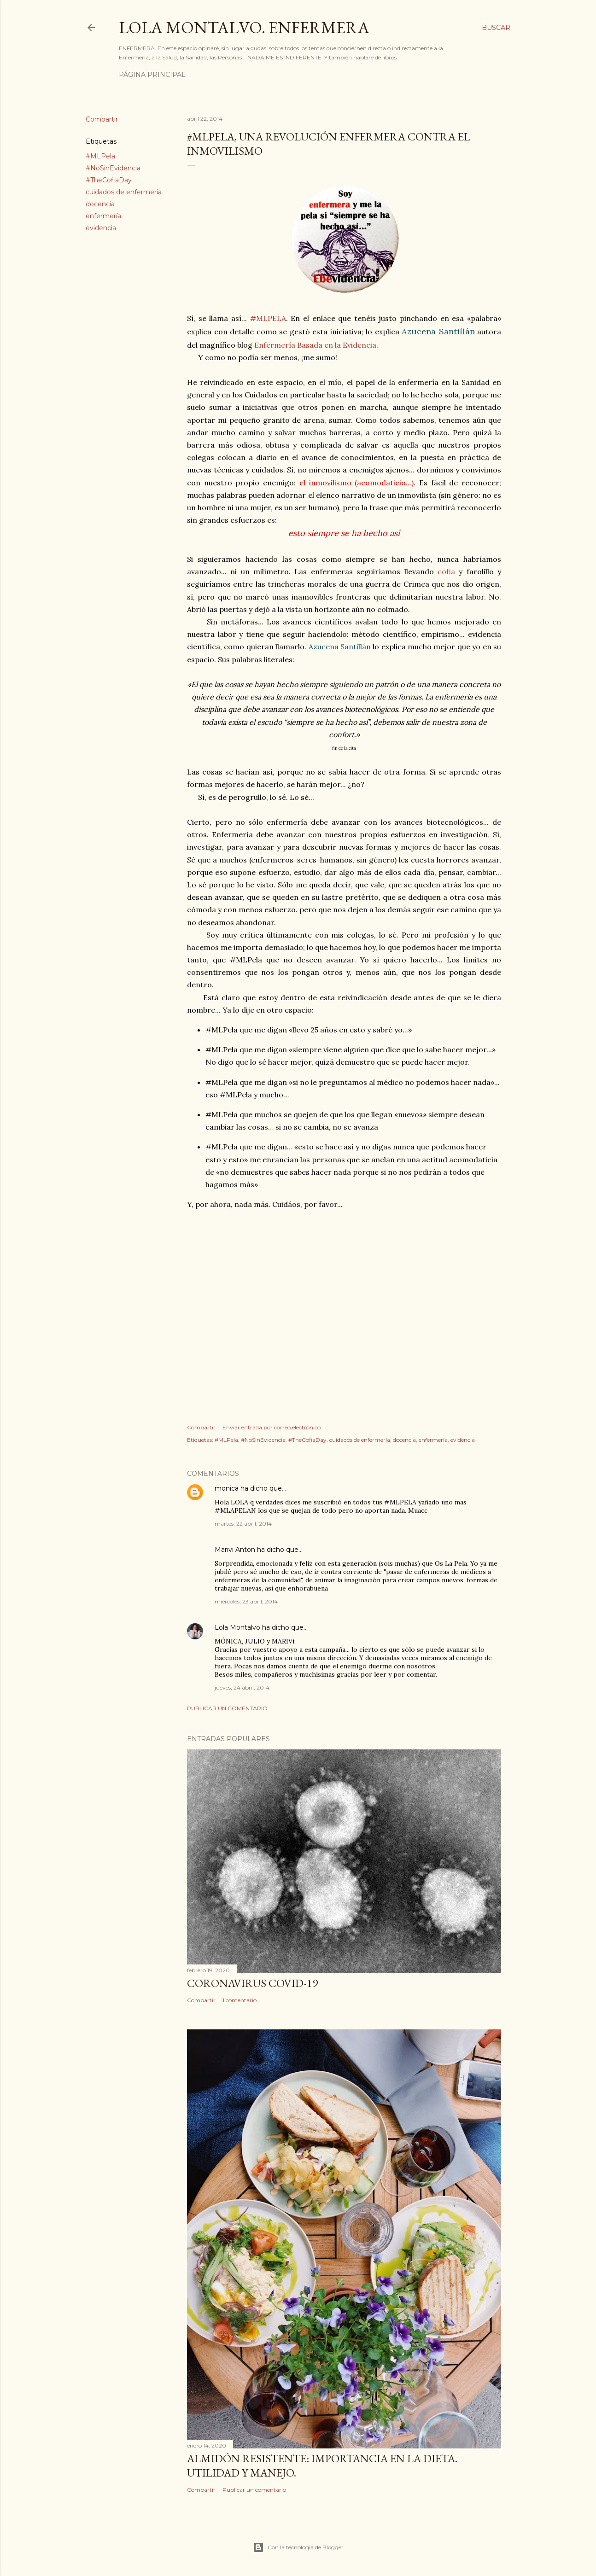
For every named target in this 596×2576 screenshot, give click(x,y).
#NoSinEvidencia (113, 168)
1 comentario (239, 2000)
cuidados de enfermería (124, 192)
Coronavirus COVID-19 (252, 1983)
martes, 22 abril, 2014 (243, 1523)
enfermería (103, 216)
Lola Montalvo (237, 1627)
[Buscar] (496, 28)
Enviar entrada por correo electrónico (271, 1427)
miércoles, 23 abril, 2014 (246, 1601)
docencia (100, 204)
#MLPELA (268, 318)
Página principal (152, 74)
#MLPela (100, 156)
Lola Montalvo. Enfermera (244, 27)
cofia (446, 571)
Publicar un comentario (227, 1708)
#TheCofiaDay (109, 180)
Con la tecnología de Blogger (298, 2547)
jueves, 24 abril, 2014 (242, 1687)
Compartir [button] (102, 119)
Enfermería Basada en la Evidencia (315, 345)
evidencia (101, 228)
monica (227, 1488)
